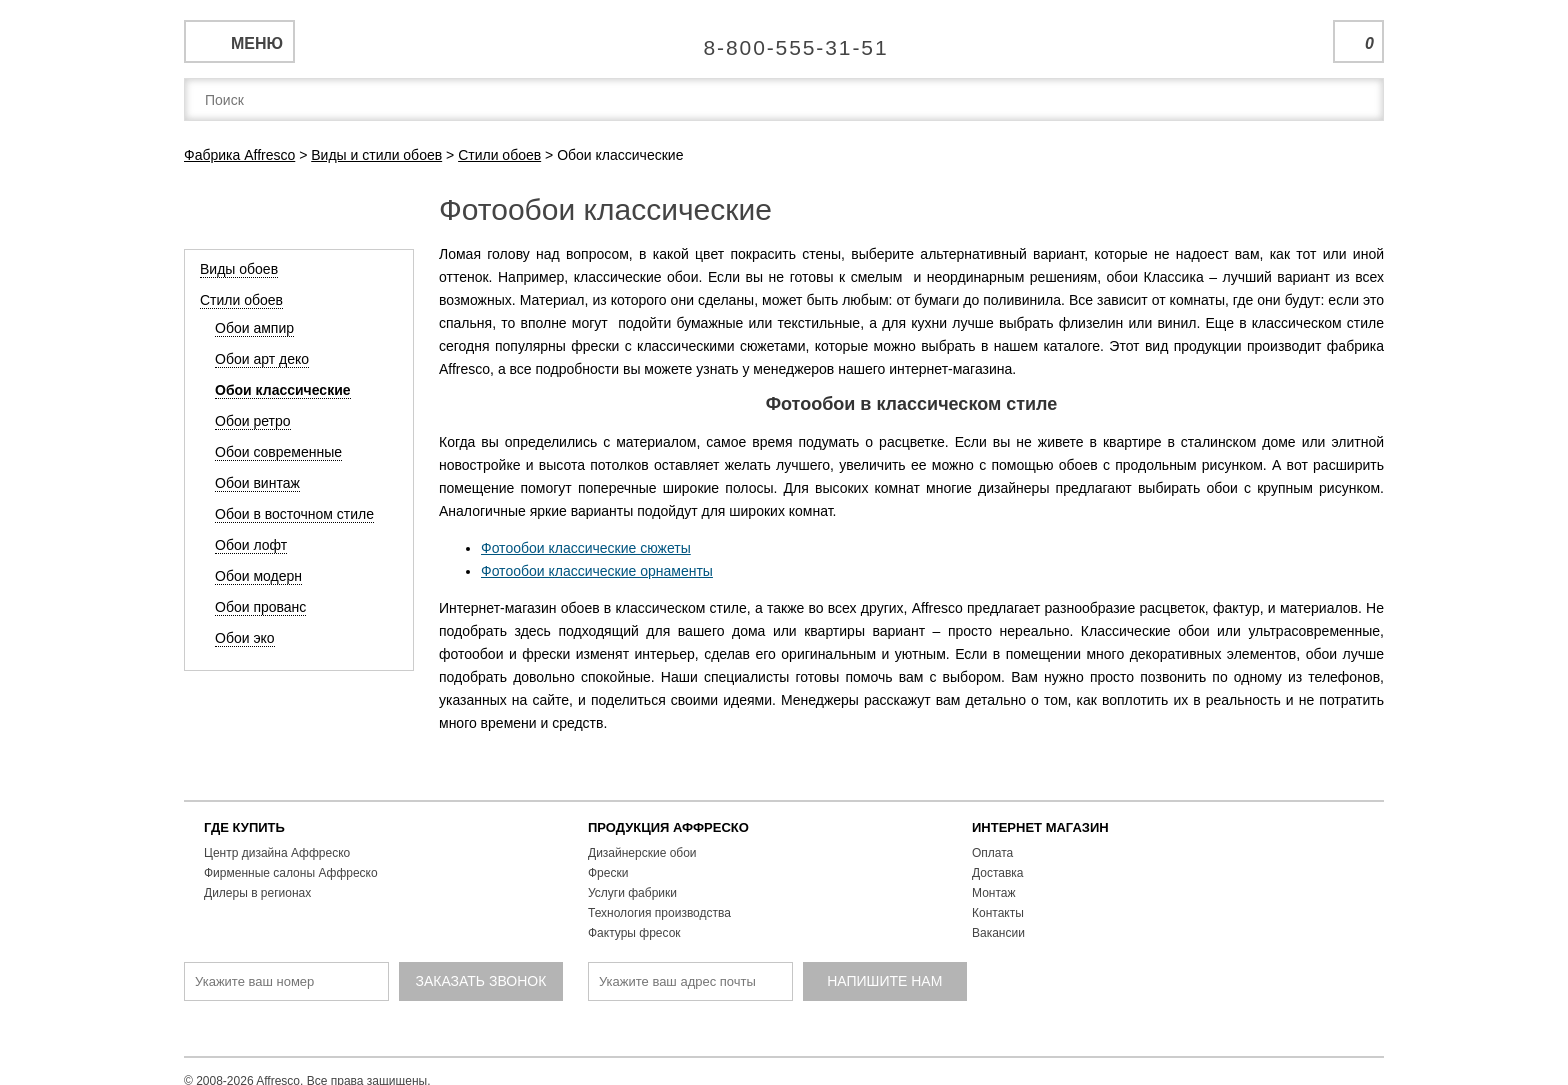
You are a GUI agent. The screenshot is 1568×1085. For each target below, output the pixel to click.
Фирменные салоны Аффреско (291, 873)
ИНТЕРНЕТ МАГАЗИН (1040, 827)
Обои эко (245, 638)
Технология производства (659, 913)
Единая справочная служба (784, 40)
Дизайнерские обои (642, 853)
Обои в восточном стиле (294, 514)
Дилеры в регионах (257, 893)
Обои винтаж (257, 483)
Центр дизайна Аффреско (277, 853)
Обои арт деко (262, 359)
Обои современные (278, 452)
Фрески (608, 873)
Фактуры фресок (634, 933)
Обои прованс (260, 607)
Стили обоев (241, 300)
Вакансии (998, 933)
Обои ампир (254, 328)
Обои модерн (258, 576)
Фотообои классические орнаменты (597, 571)
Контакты (998, 913)
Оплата (992, 853)
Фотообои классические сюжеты (586, 548)
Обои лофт (251, 545)
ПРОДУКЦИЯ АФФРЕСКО (668, 827)
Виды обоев (239, 269)
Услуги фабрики (632, 893)
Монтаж (994, 893)
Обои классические (283, 390)
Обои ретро (253, 421)
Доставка (998, 873)
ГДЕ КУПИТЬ (244, 827)
